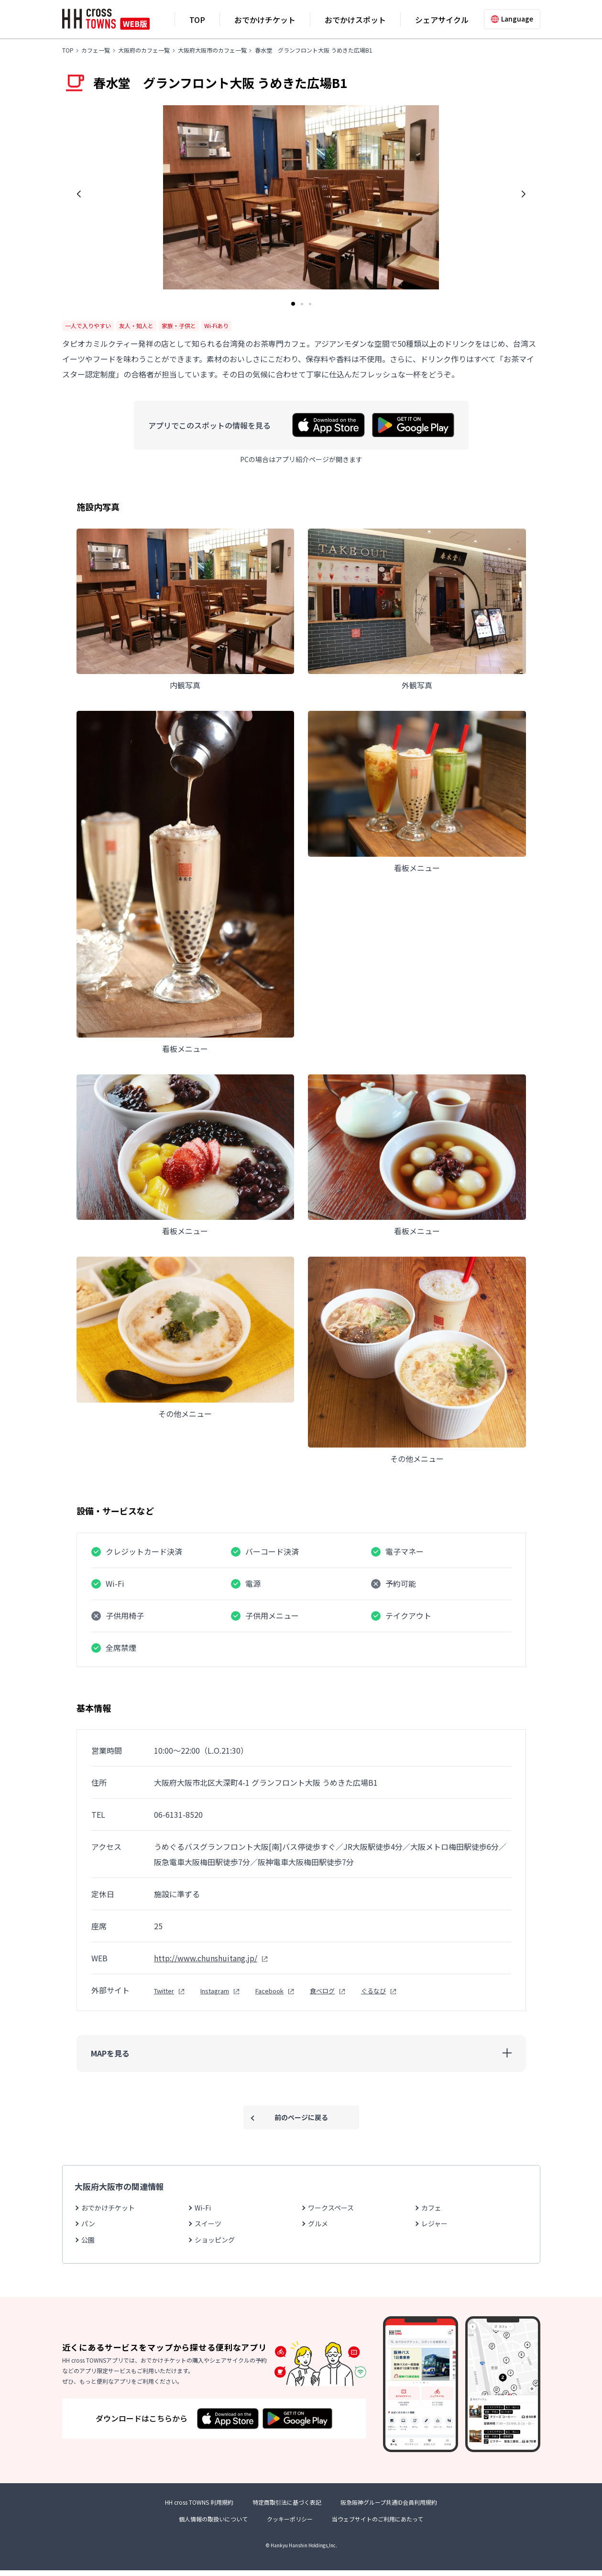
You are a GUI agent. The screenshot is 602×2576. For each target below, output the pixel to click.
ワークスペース (331, 2207)
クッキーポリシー (290, 2525)
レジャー (434, 2223)
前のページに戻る (301, 2117)
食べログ (322, 1990)
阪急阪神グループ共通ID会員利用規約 (388, 2508)
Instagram (214, 1990)
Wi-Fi (203, 2207)
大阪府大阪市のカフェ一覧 (212, 50)
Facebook (269, 1990)
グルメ (318, 2223)
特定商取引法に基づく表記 (286, 2508)
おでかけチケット (265, 19)
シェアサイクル (442, 19)
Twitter (164, 1990)
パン (88, 2223)
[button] (79, 194)
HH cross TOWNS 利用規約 (199, 2508)
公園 (88, 2239)
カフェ (431, 2207)
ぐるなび (373, 1990)
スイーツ (208, 2223)
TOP (197, 19)
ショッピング (215, 2239)
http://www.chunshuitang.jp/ (205, 1958)
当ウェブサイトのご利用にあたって (377, 2525)
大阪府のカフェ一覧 (144, 50)
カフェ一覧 (95, 50)
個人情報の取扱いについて (213, 2525)
